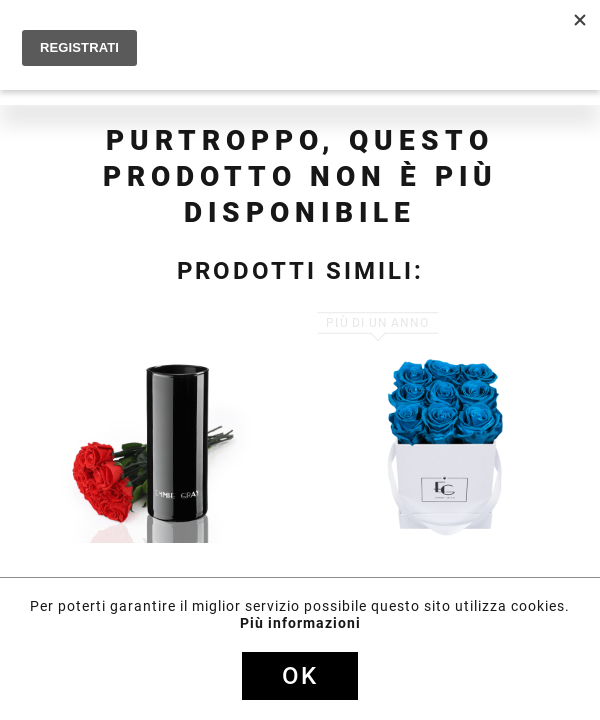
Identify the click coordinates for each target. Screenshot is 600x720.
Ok (300, 676)
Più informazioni (300, 623)
